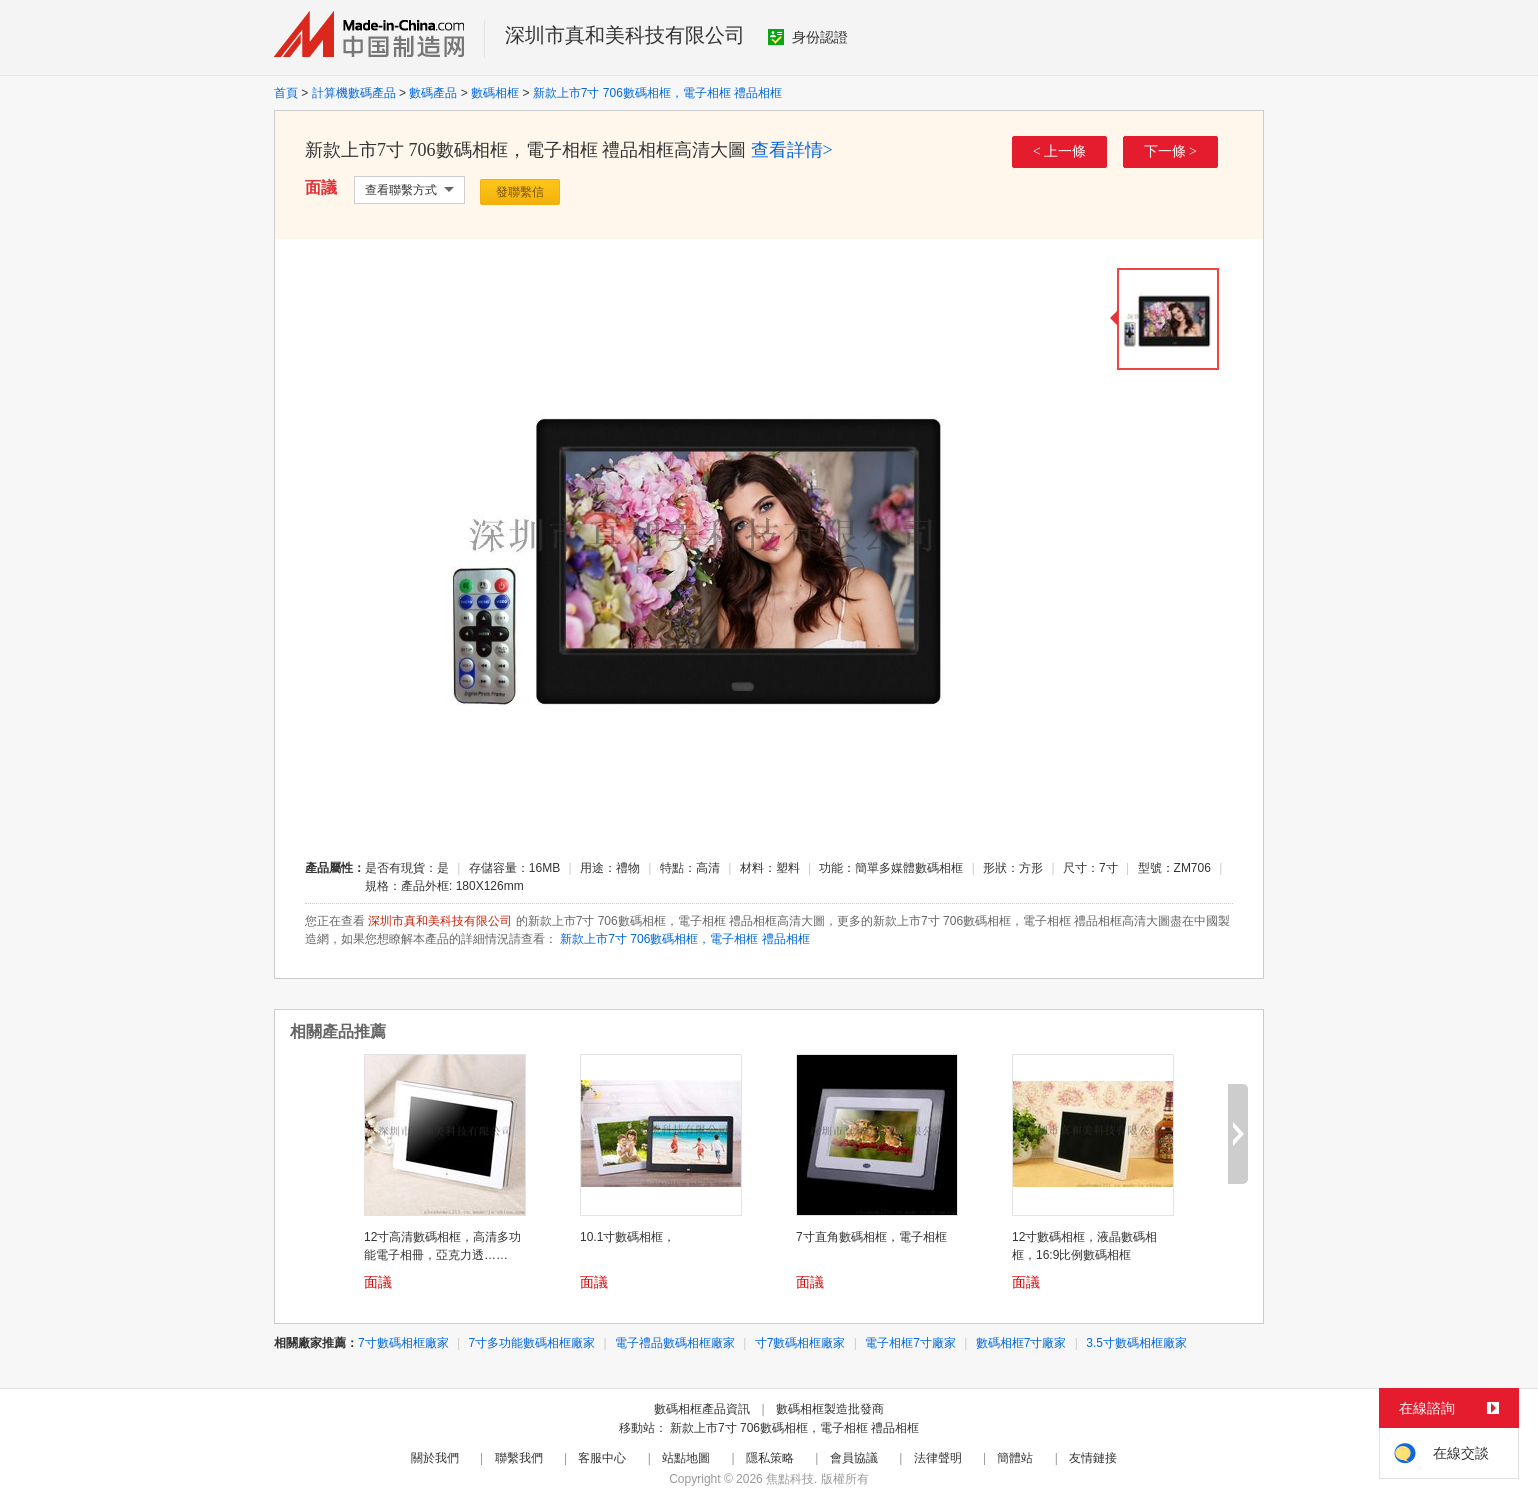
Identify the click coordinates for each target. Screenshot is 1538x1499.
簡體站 (1015, 1458)
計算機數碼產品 (354, 93)
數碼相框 (495, 93)
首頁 (286, 93)
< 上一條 (1059, 151)
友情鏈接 (1093, 1458)
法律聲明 (938, 1458)
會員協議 (854, 1458)
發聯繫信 (520, 192)
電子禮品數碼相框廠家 (675, 1343)
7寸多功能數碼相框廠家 (532, 1343)
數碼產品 (433, 93)
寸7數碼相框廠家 (800, 1343)
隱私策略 (770, 1458)
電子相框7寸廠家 (910, 1343)
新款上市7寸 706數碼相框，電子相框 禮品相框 (657, 93)
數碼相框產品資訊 (702, 1409)
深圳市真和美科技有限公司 (625, 35)
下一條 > (1170, 151)
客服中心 (602, 1458)
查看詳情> (792, 150)
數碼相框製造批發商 (830, 1409)
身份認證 (808, 37)
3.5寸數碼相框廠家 (1136, 1343)
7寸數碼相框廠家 (403, 1343)
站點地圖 (686, 1458)
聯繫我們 (519, 1458)
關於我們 (435, 1458)
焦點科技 (790, 1479)
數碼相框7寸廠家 (1021, 1343)
